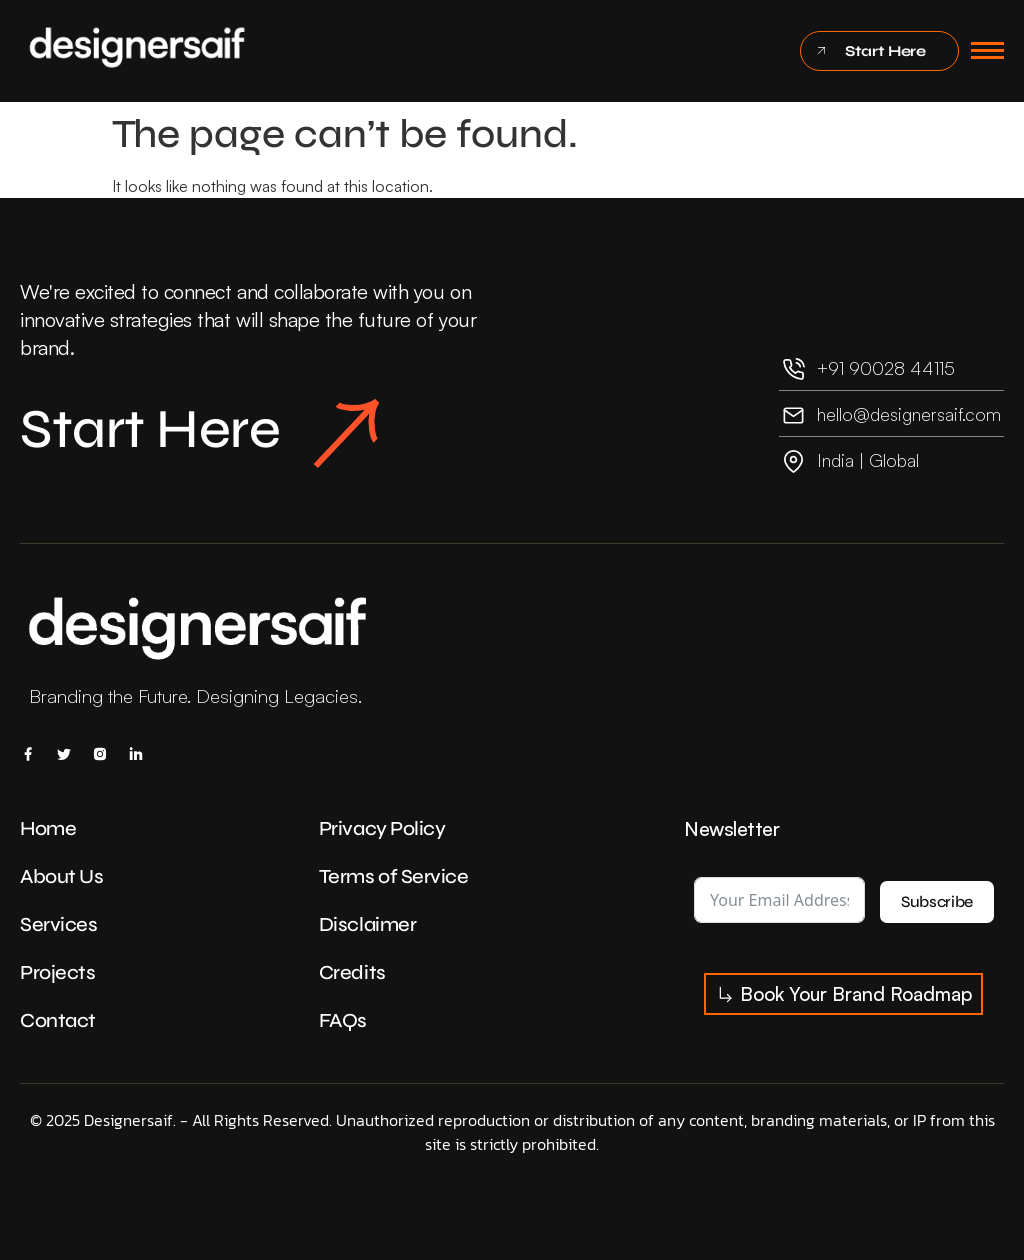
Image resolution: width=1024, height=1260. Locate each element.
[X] (64, 753)
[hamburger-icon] (987, 50)
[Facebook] (28, 753)
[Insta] (100, 753)
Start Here (200, 433)
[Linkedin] (136, 753)
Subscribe (937, 901)
